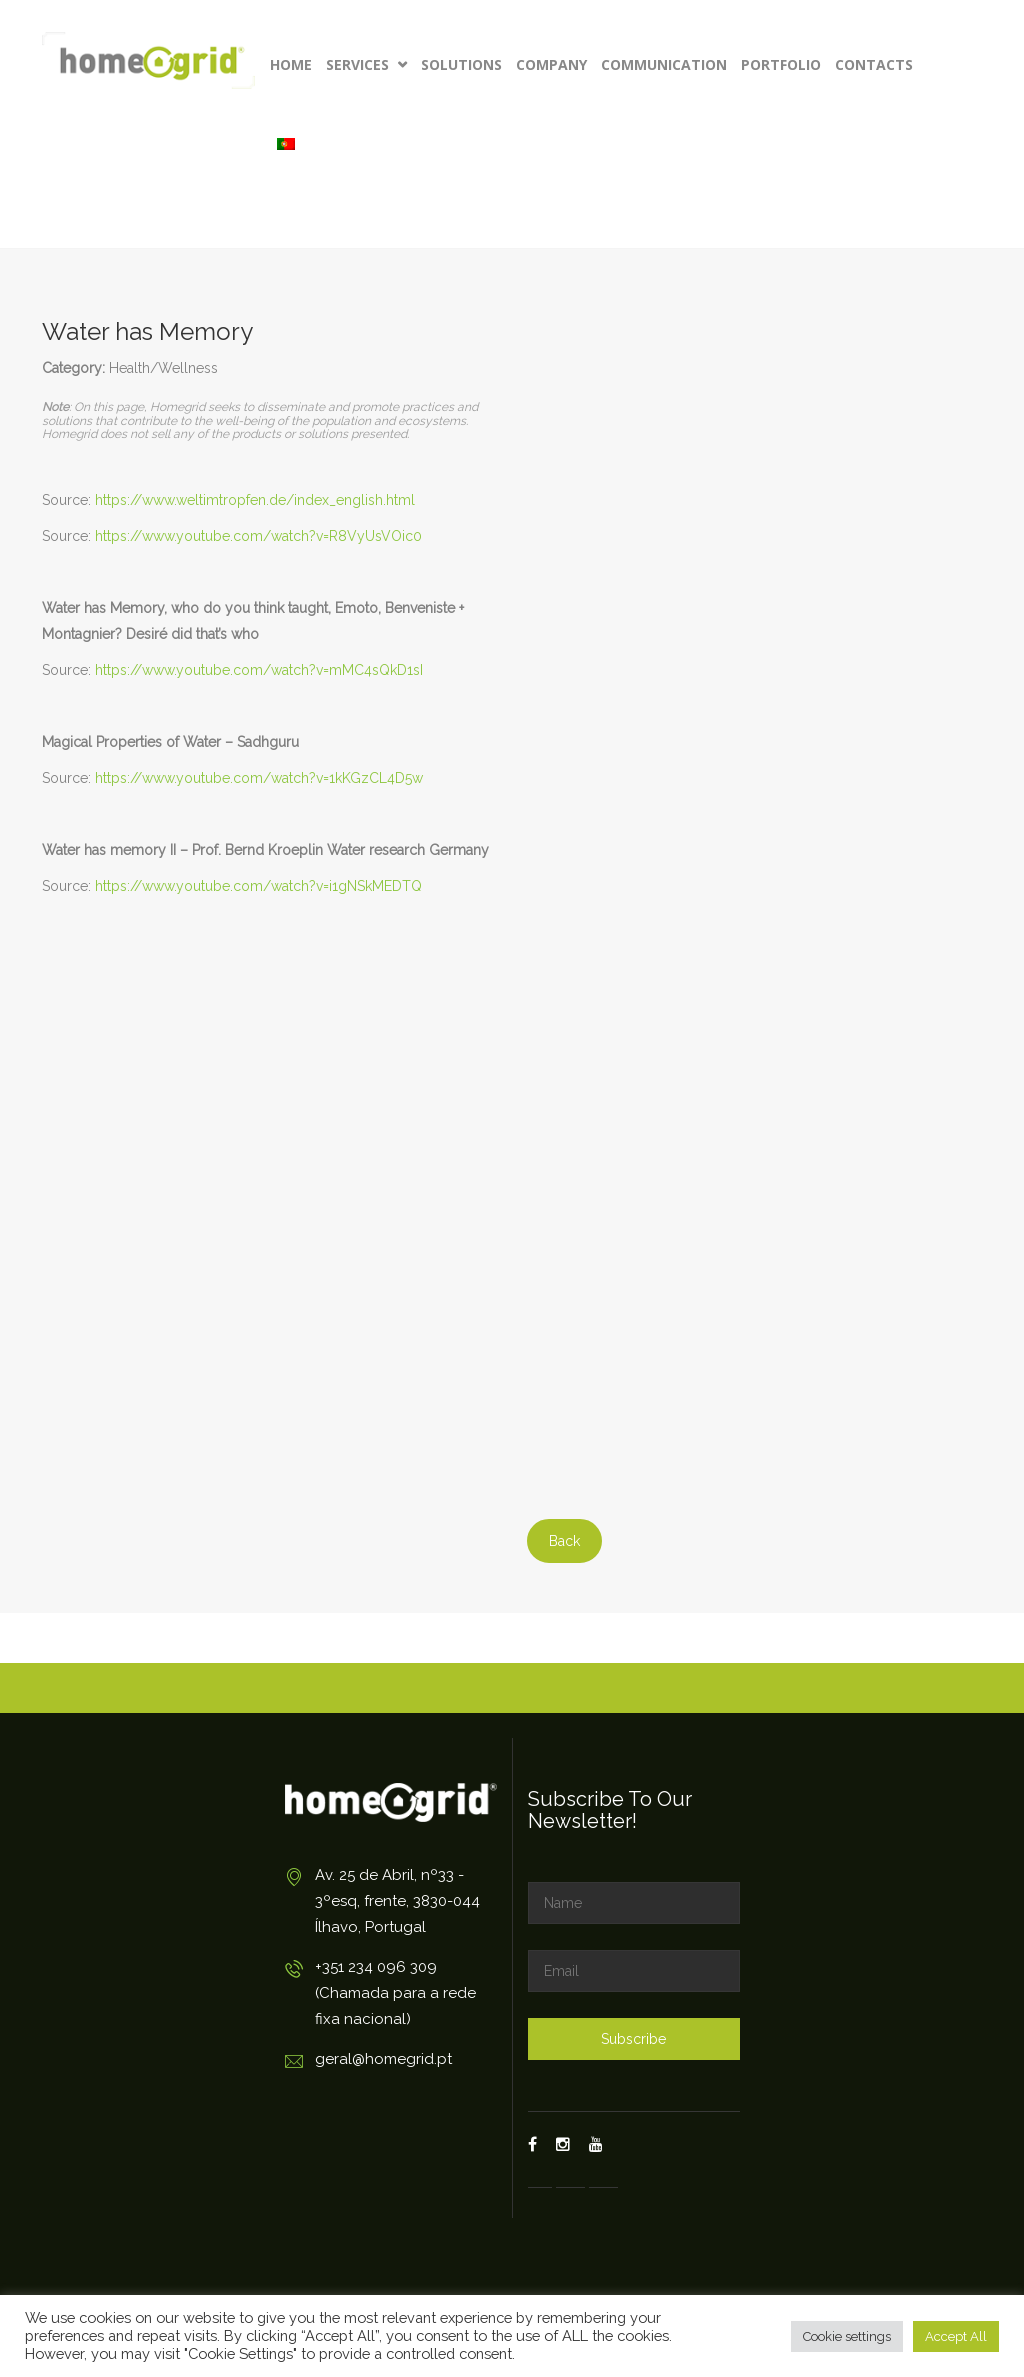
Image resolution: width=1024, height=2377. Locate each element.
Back (564, 1541)
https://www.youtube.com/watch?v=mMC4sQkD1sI (259, 670)
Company (551, 64)
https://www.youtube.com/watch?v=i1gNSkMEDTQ (258, 886)
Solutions (461, 64)
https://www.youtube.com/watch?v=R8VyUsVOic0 (258, 536)
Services (366, 64)
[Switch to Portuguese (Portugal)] (286, 145)
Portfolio (781, 64)
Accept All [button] (956, 2336)
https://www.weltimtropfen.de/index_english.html (255, 500)
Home (291, 64)
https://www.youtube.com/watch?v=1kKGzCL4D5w (259, 778)
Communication (664, 64)
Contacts (874, 64)
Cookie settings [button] (847, 2336)
